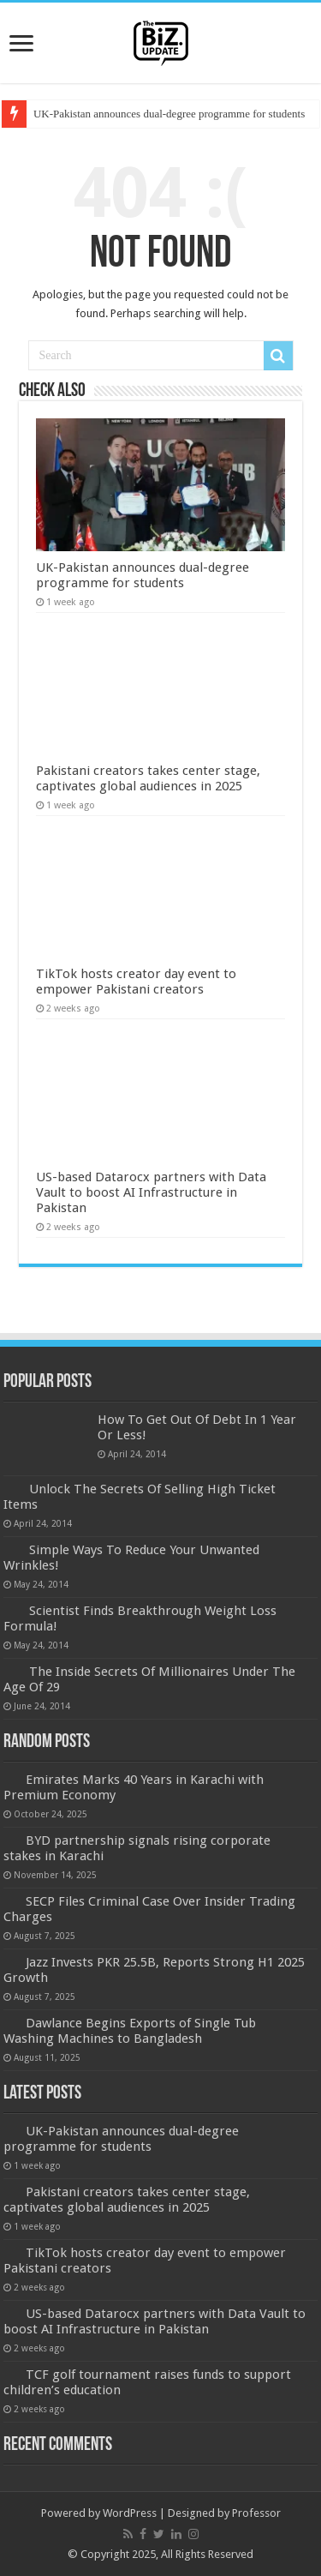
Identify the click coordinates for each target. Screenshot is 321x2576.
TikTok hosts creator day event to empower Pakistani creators (136, 981)
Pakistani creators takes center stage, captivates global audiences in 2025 (148, 778)
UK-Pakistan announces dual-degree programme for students (169, 113)
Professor (256, 2513)
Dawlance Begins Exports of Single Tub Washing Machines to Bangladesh (129, 2030)
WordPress (130, 2513)
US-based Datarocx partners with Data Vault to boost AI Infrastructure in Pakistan (151, 1192)
